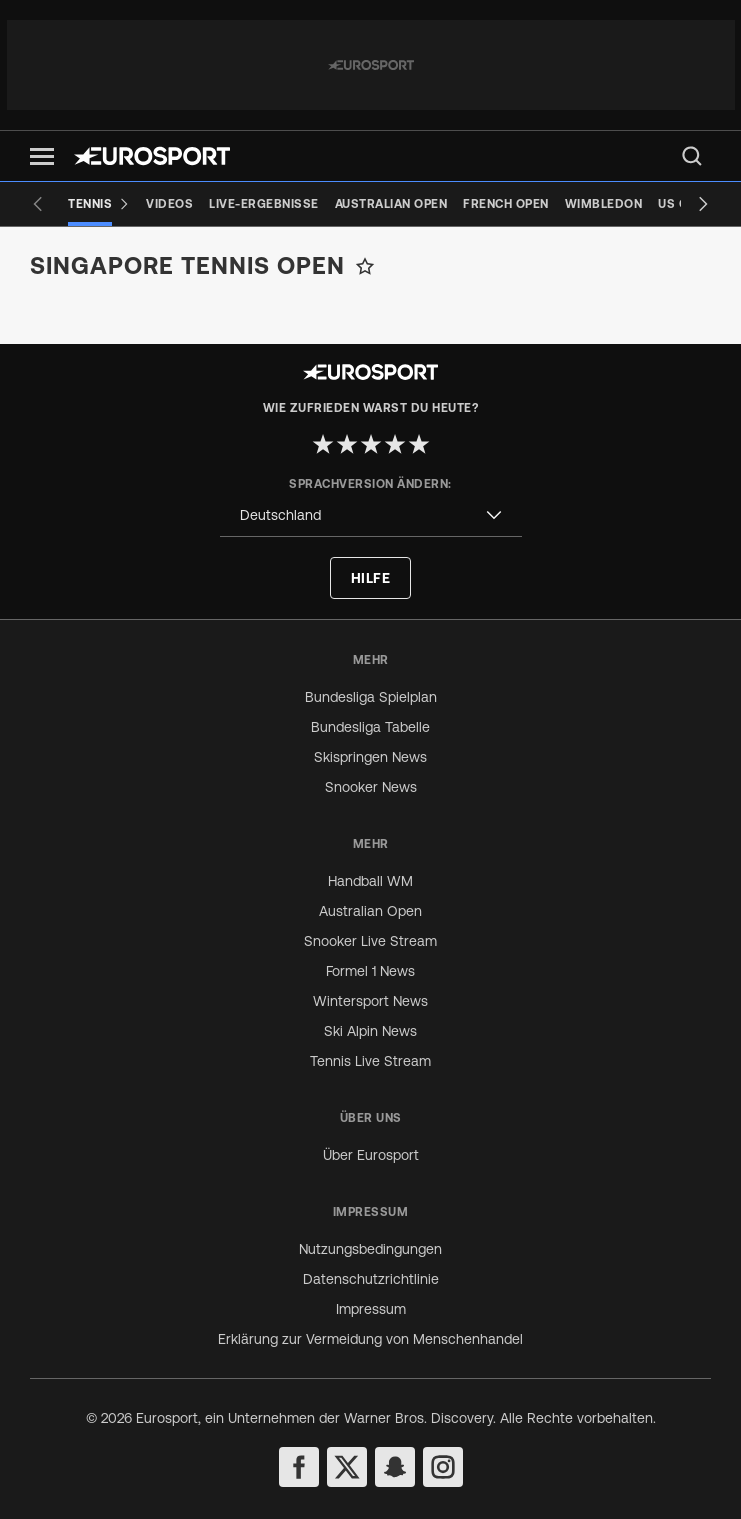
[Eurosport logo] (152, 156)
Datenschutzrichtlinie (371, 1279)
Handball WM (370, 881)
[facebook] (299, 1467)
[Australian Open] (391, 204)
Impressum (371, 1309)
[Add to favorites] (365, 266)
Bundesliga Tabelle (370, 727)
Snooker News (371, 787)
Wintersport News (370, 1001)
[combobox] (371, 515)
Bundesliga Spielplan (371, 697)
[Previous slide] (38, 204)
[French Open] (506, 204)
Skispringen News (370, 757)
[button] (42, 156)
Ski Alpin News (370, 1031)
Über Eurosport (371, 1155)
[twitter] (347, 1467)
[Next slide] (703, 204)
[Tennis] (99, 204)
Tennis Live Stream (370, 1061)
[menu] (692, 156)
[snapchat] (395, 1467)
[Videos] (169, 204)
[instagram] (443, 1467)
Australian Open (370, 911)
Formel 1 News (370, 971)
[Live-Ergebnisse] (264, 204)
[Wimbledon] (604, 204)
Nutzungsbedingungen (370, 1249)
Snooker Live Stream (370, 941)
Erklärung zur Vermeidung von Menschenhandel (370, 1339)
